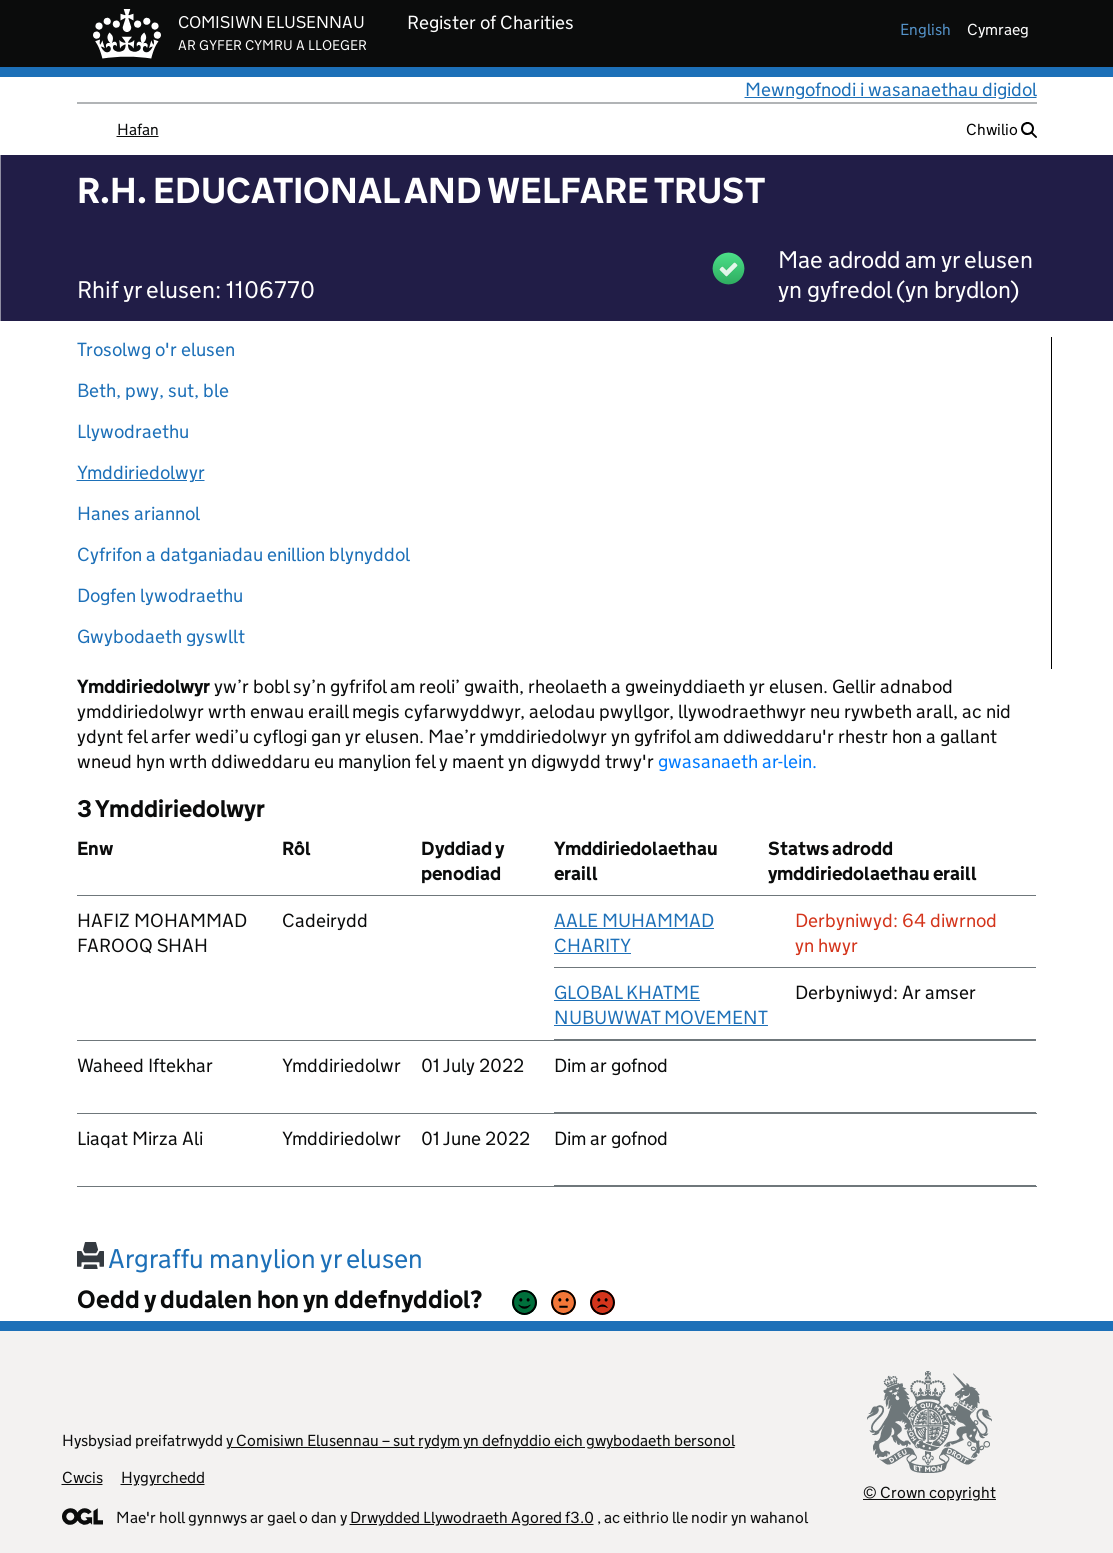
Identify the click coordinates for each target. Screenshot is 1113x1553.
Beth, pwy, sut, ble (153, 390)
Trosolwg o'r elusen (156, 349)
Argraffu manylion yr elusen (250, 1258)
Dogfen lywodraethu (160, 595)
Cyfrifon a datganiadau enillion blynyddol (243, 554)
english (925, 29)
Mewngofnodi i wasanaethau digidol (891, 89)
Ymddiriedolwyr (141, 472)
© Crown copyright (929, 1492)
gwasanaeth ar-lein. (737, 761)
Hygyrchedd (163, 1477)
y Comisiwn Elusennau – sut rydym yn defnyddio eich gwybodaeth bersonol (480, 1440)
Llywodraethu (133, 431)
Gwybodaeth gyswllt (161, 636)
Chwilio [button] (1001, 129)
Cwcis (82, 1477)
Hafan (138, 129)
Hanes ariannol (138, 513)
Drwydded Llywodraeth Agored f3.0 (472, 1517)
